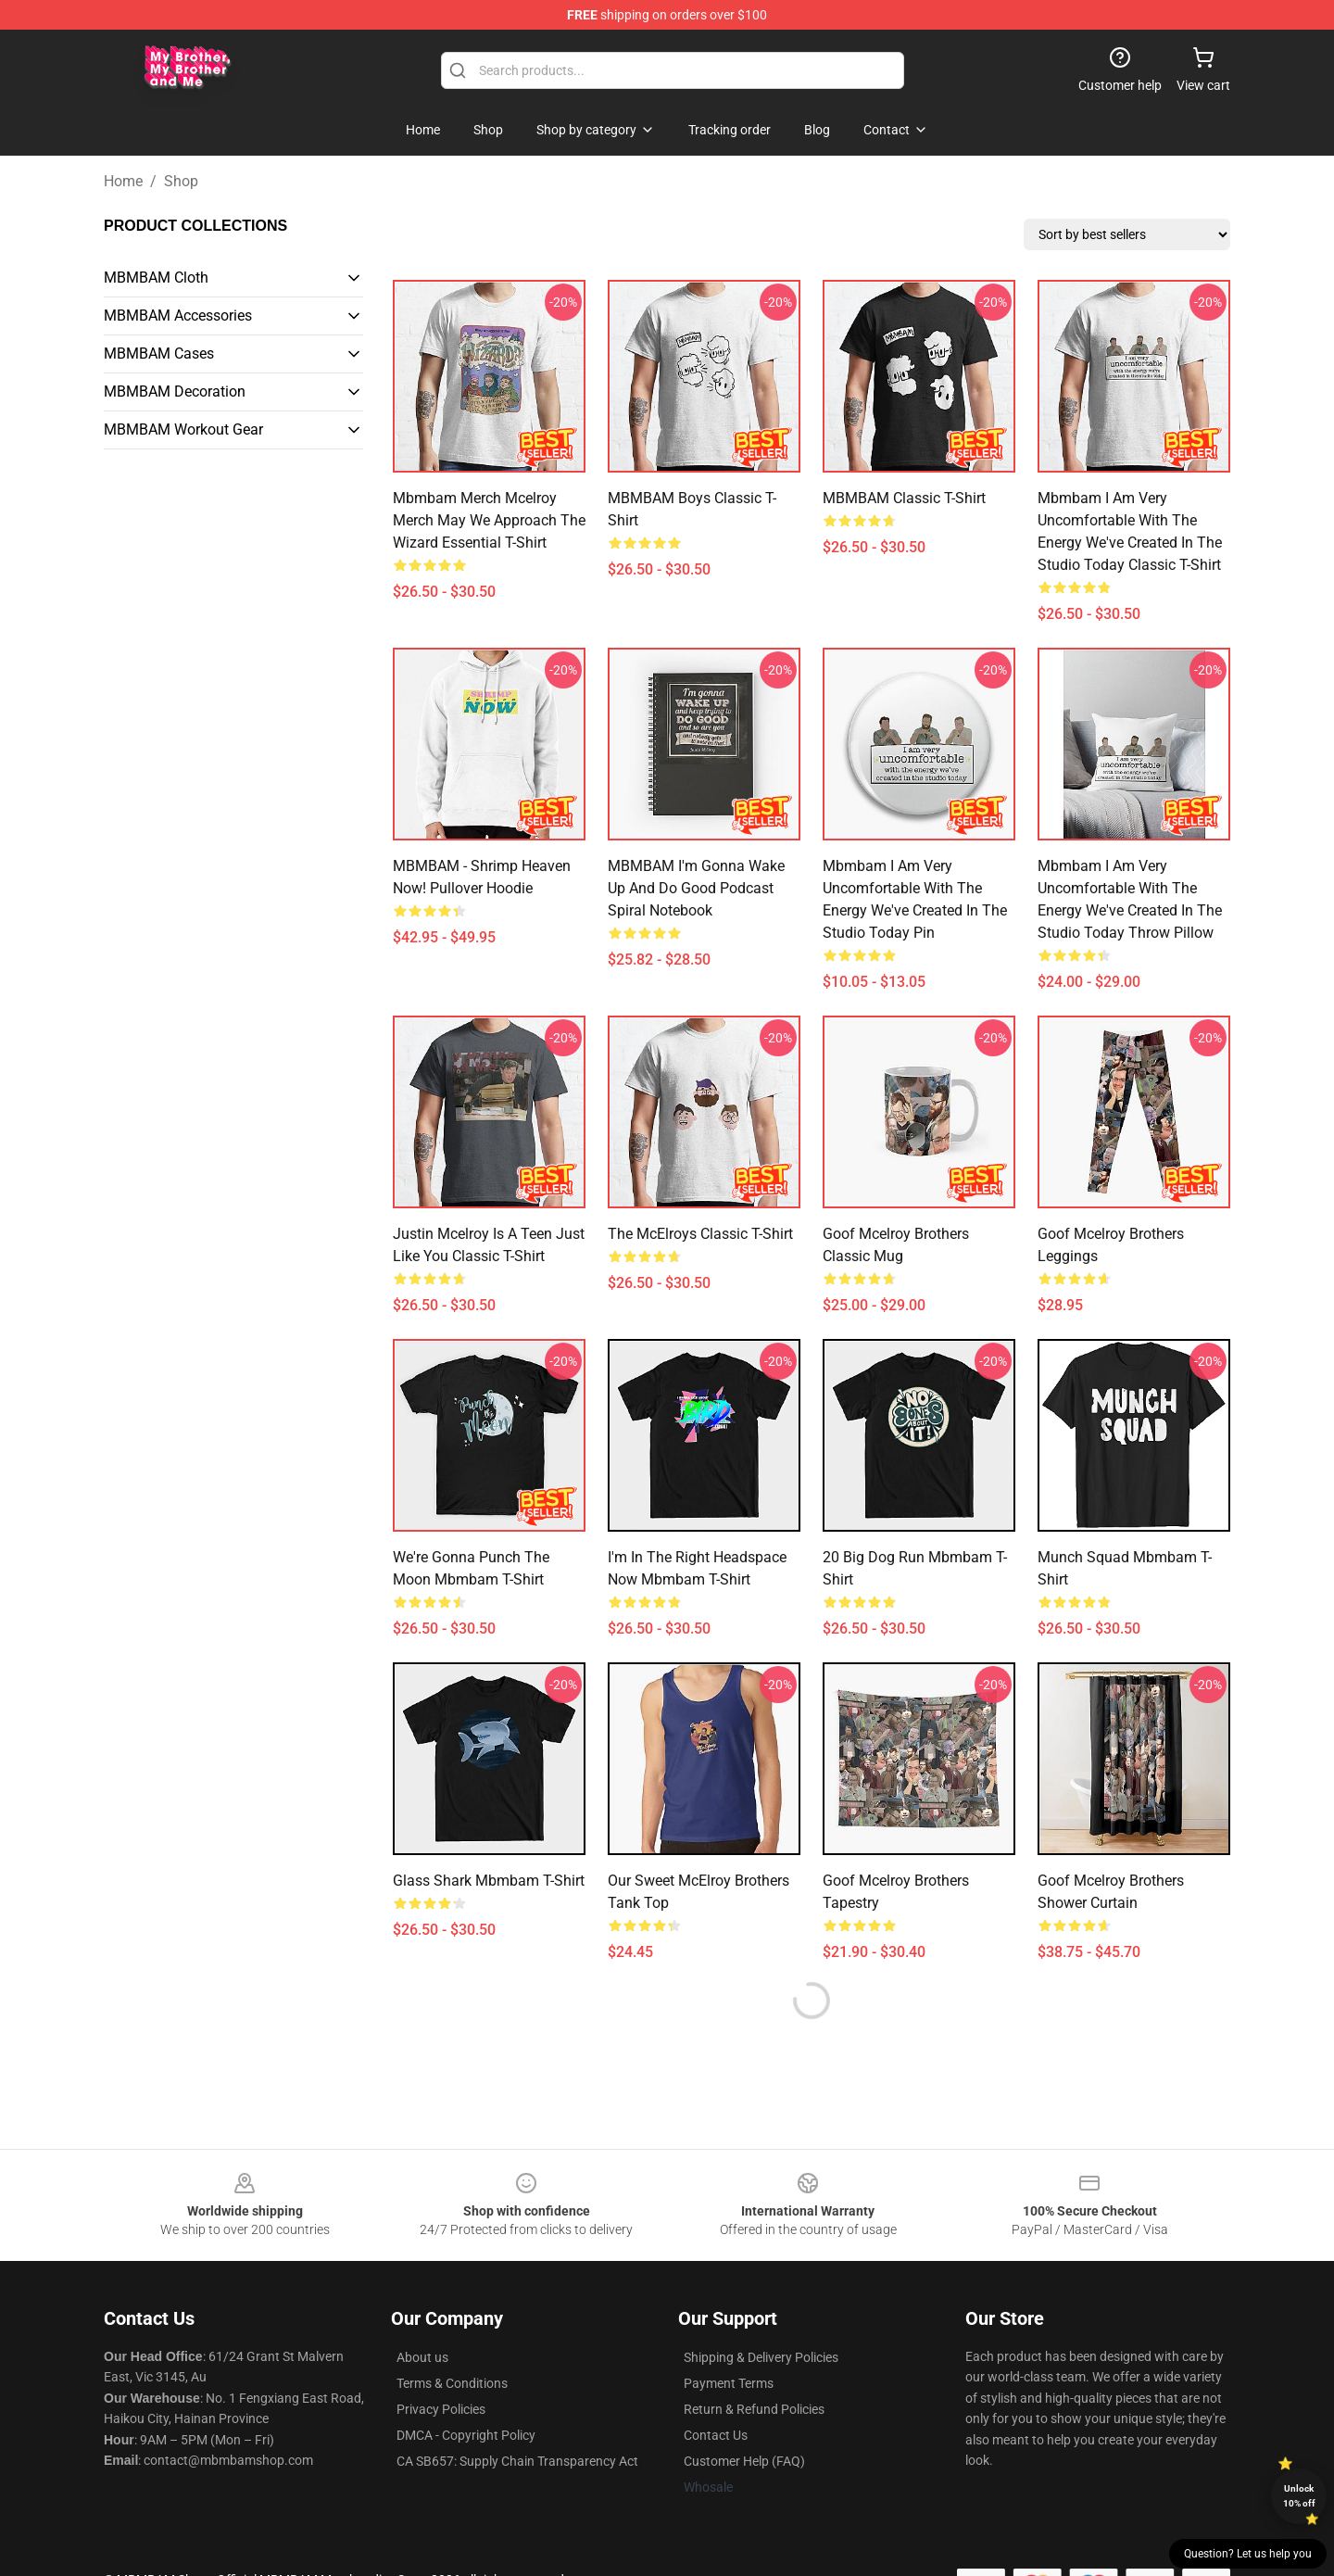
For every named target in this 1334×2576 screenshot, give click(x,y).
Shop (181, 181)
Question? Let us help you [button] (1248, 2553)
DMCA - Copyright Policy (465, 2435)
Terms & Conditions (452, 2383)
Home (123, 181)
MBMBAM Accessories (178, 315)
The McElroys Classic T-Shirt (700, 1234)
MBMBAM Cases (159, 353)
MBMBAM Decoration (174, 391)
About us (422, 2357)
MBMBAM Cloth (156, 277)
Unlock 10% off (1299, 2495)
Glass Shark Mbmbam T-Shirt (489, 1880)
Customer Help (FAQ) (744, 2461)
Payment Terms (729, 2383)
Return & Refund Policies (754, 2409)
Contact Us (716, 2435)
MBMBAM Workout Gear (183, 429)
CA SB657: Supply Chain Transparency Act (517, 2461)
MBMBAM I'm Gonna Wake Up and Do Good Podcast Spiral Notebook (696, 888)
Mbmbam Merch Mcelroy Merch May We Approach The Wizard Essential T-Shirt (489, 520)
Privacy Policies (440, 2409)
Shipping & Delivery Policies (761, 2357)
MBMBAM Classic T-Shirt (904, 498)
